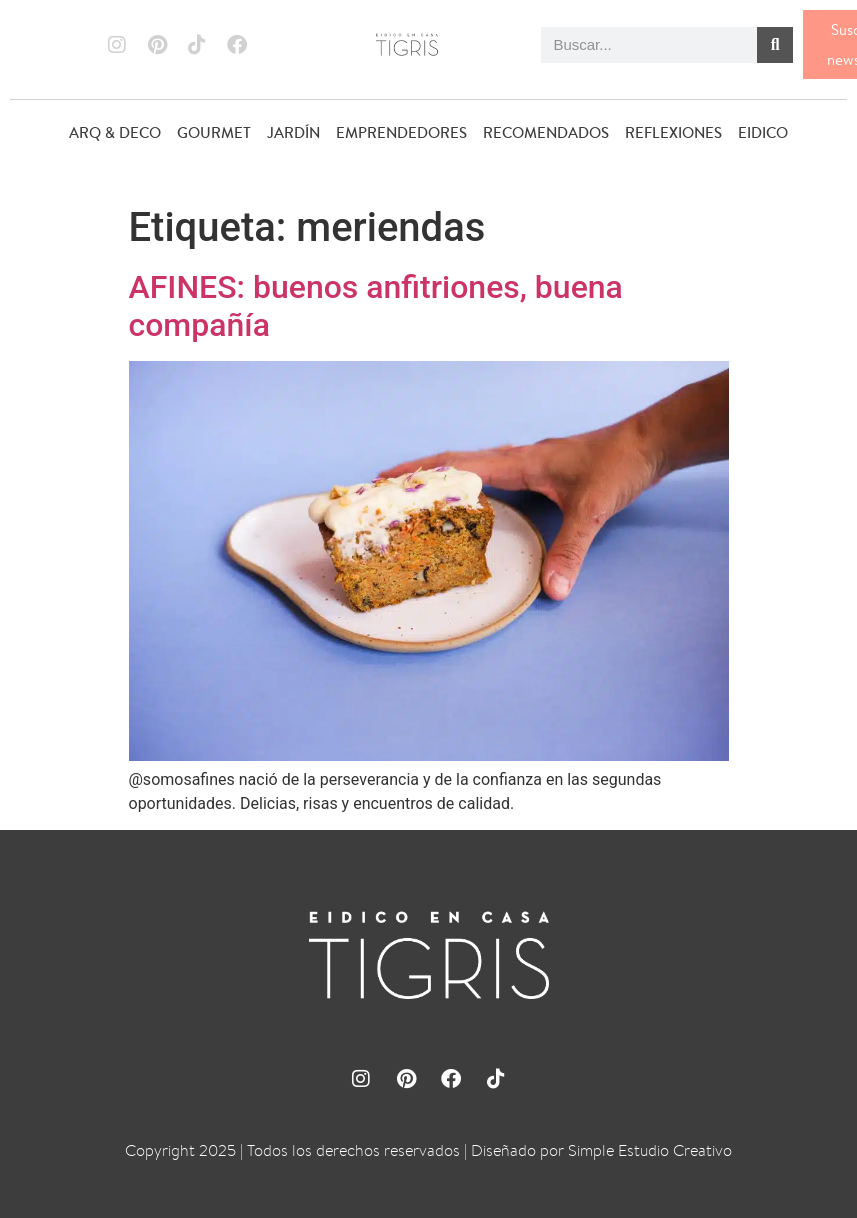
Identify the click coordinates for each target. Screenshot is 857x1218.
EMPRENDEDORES (401, 132)
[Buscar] (775, 45)
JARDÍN (293, 132)
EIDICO (763, 132)
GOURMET (214, 132)
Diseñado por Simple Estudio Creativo (601, 1150)
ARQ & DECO (115, 132)
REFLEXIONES (673, 132)
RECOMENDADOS (546, 132)
